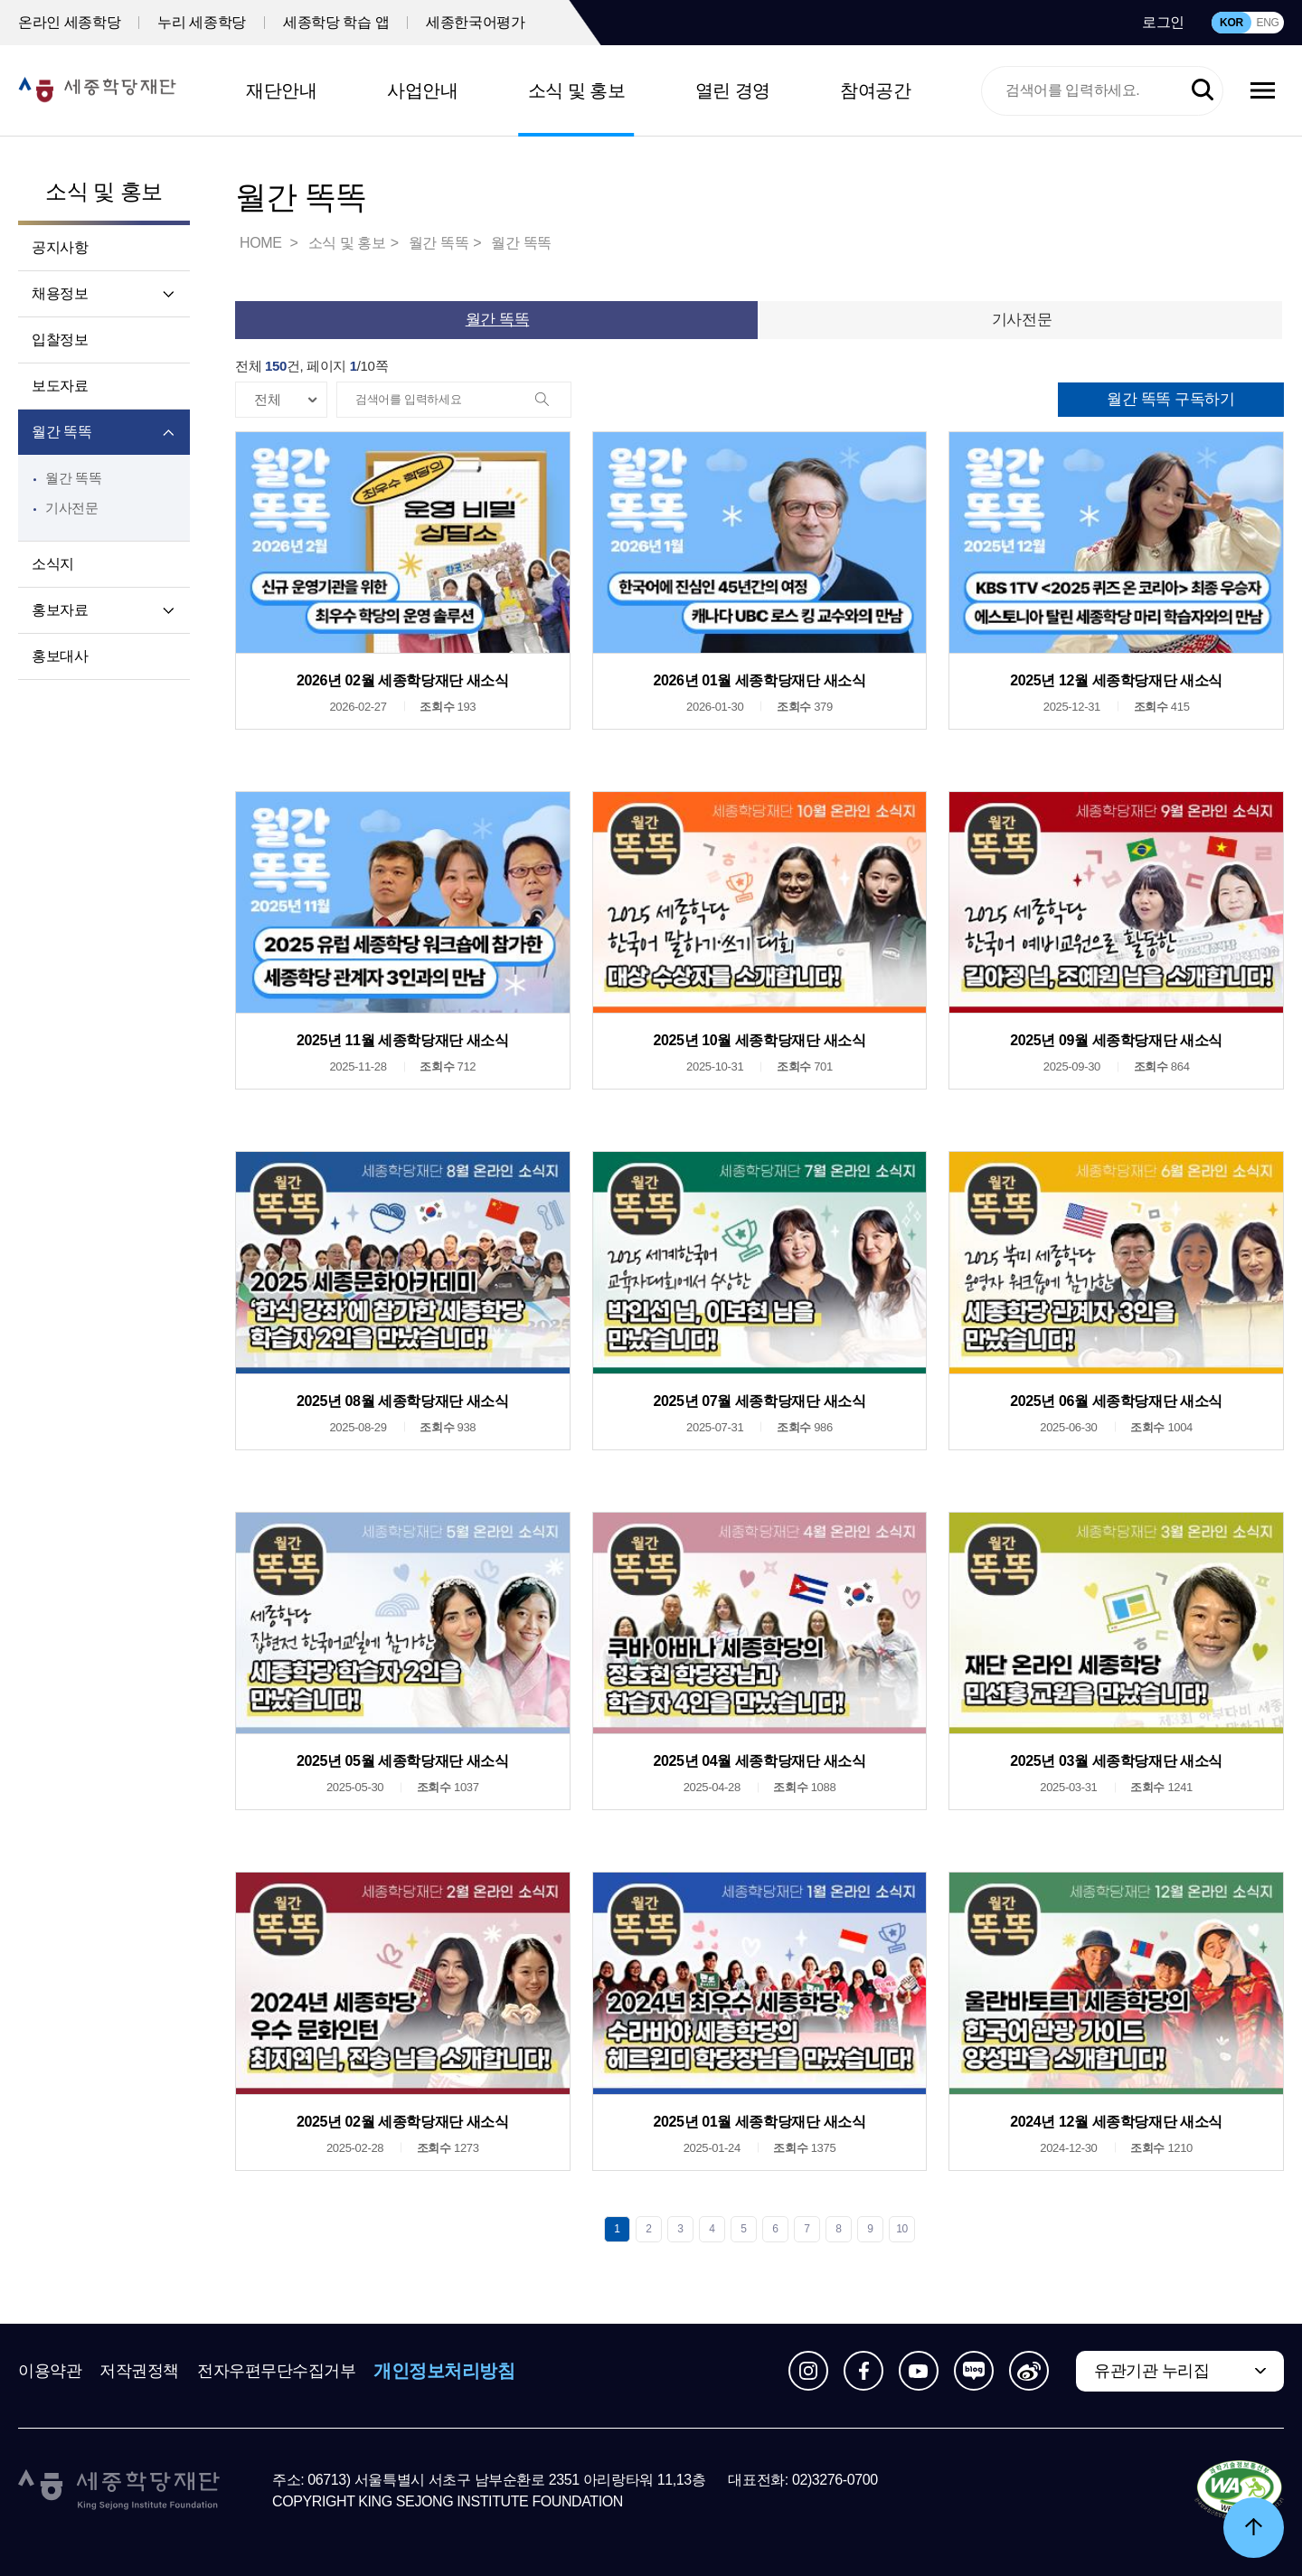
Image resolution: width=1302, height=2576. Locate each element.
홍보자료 (60, 610)
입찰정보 (60, 339)
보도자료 (60, 385)
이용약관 (49, 2371)
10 (902, 2228)
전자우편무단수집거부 (276, 2371)
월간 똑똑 (61, 431)
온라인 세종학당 (69, 22)
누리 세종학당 (201, 22)
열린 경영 (732, 90)
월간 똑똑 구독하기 (1170, 399)
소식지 (53, 563)
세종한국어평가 (475, 22)
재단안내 (281, 90)
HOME (262, 242)
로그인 (1163, 22)
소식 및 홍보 (577, 90)
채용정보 (60, 293)
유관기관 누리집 (1151, 2371)
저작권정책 (139, 2371)
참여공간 (875, 90)
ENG (1267, 22)
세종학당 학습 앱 (336, 22)
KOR (1231, 22)
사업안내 (422, 90)
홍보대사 (60, 656)
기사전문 (72, 507)
